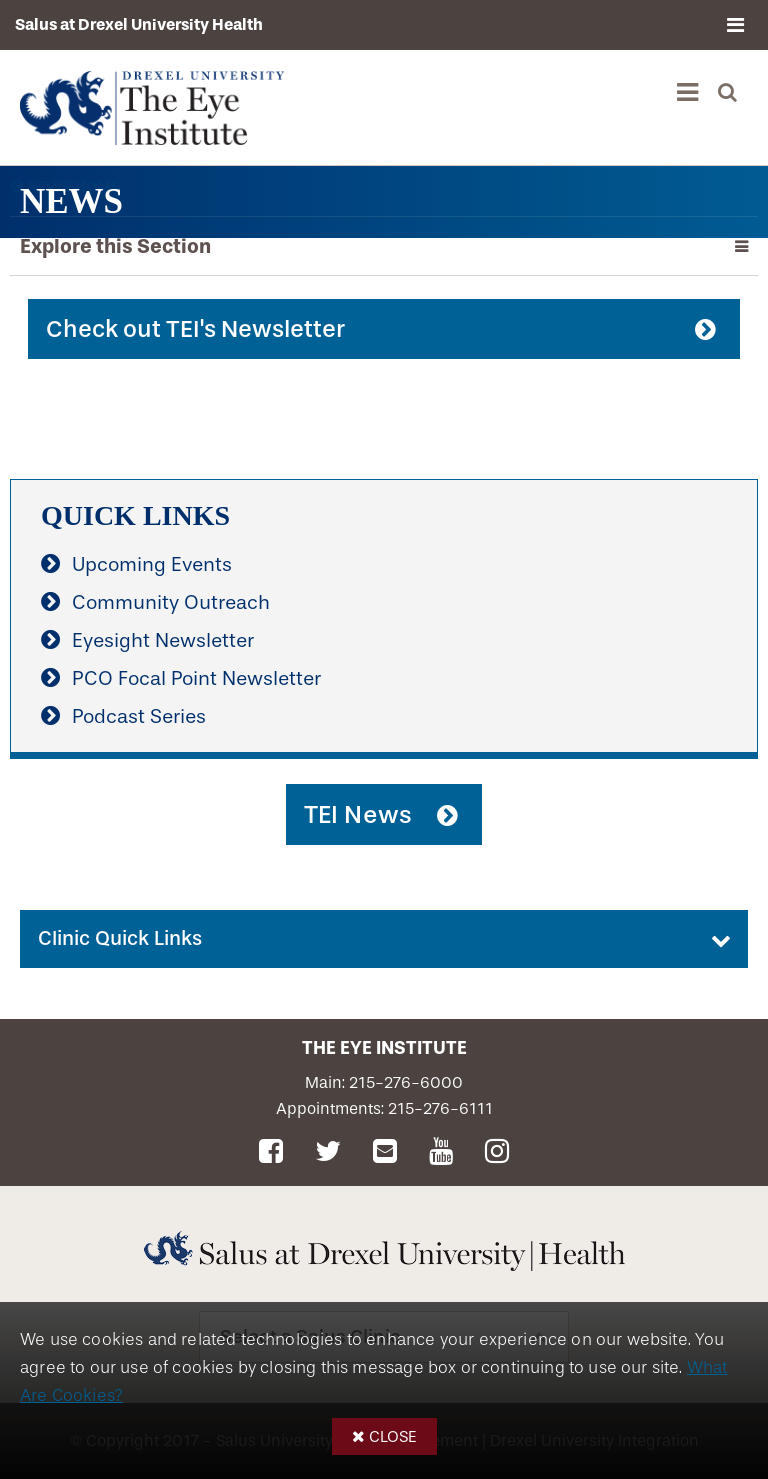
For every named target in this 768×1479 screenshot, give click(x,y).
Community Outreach (171, 602)
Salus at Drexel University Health (139, 24)
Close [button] (393, 1436)
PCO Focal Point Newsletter (196, 678)
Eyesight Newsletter (163, 640)
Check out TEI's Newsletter (195, 329)
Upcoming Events (152, 564)
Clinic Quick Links (120, 938)
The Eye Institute (384, 1048)
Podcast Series (139, 716)
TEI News (358, 814)
